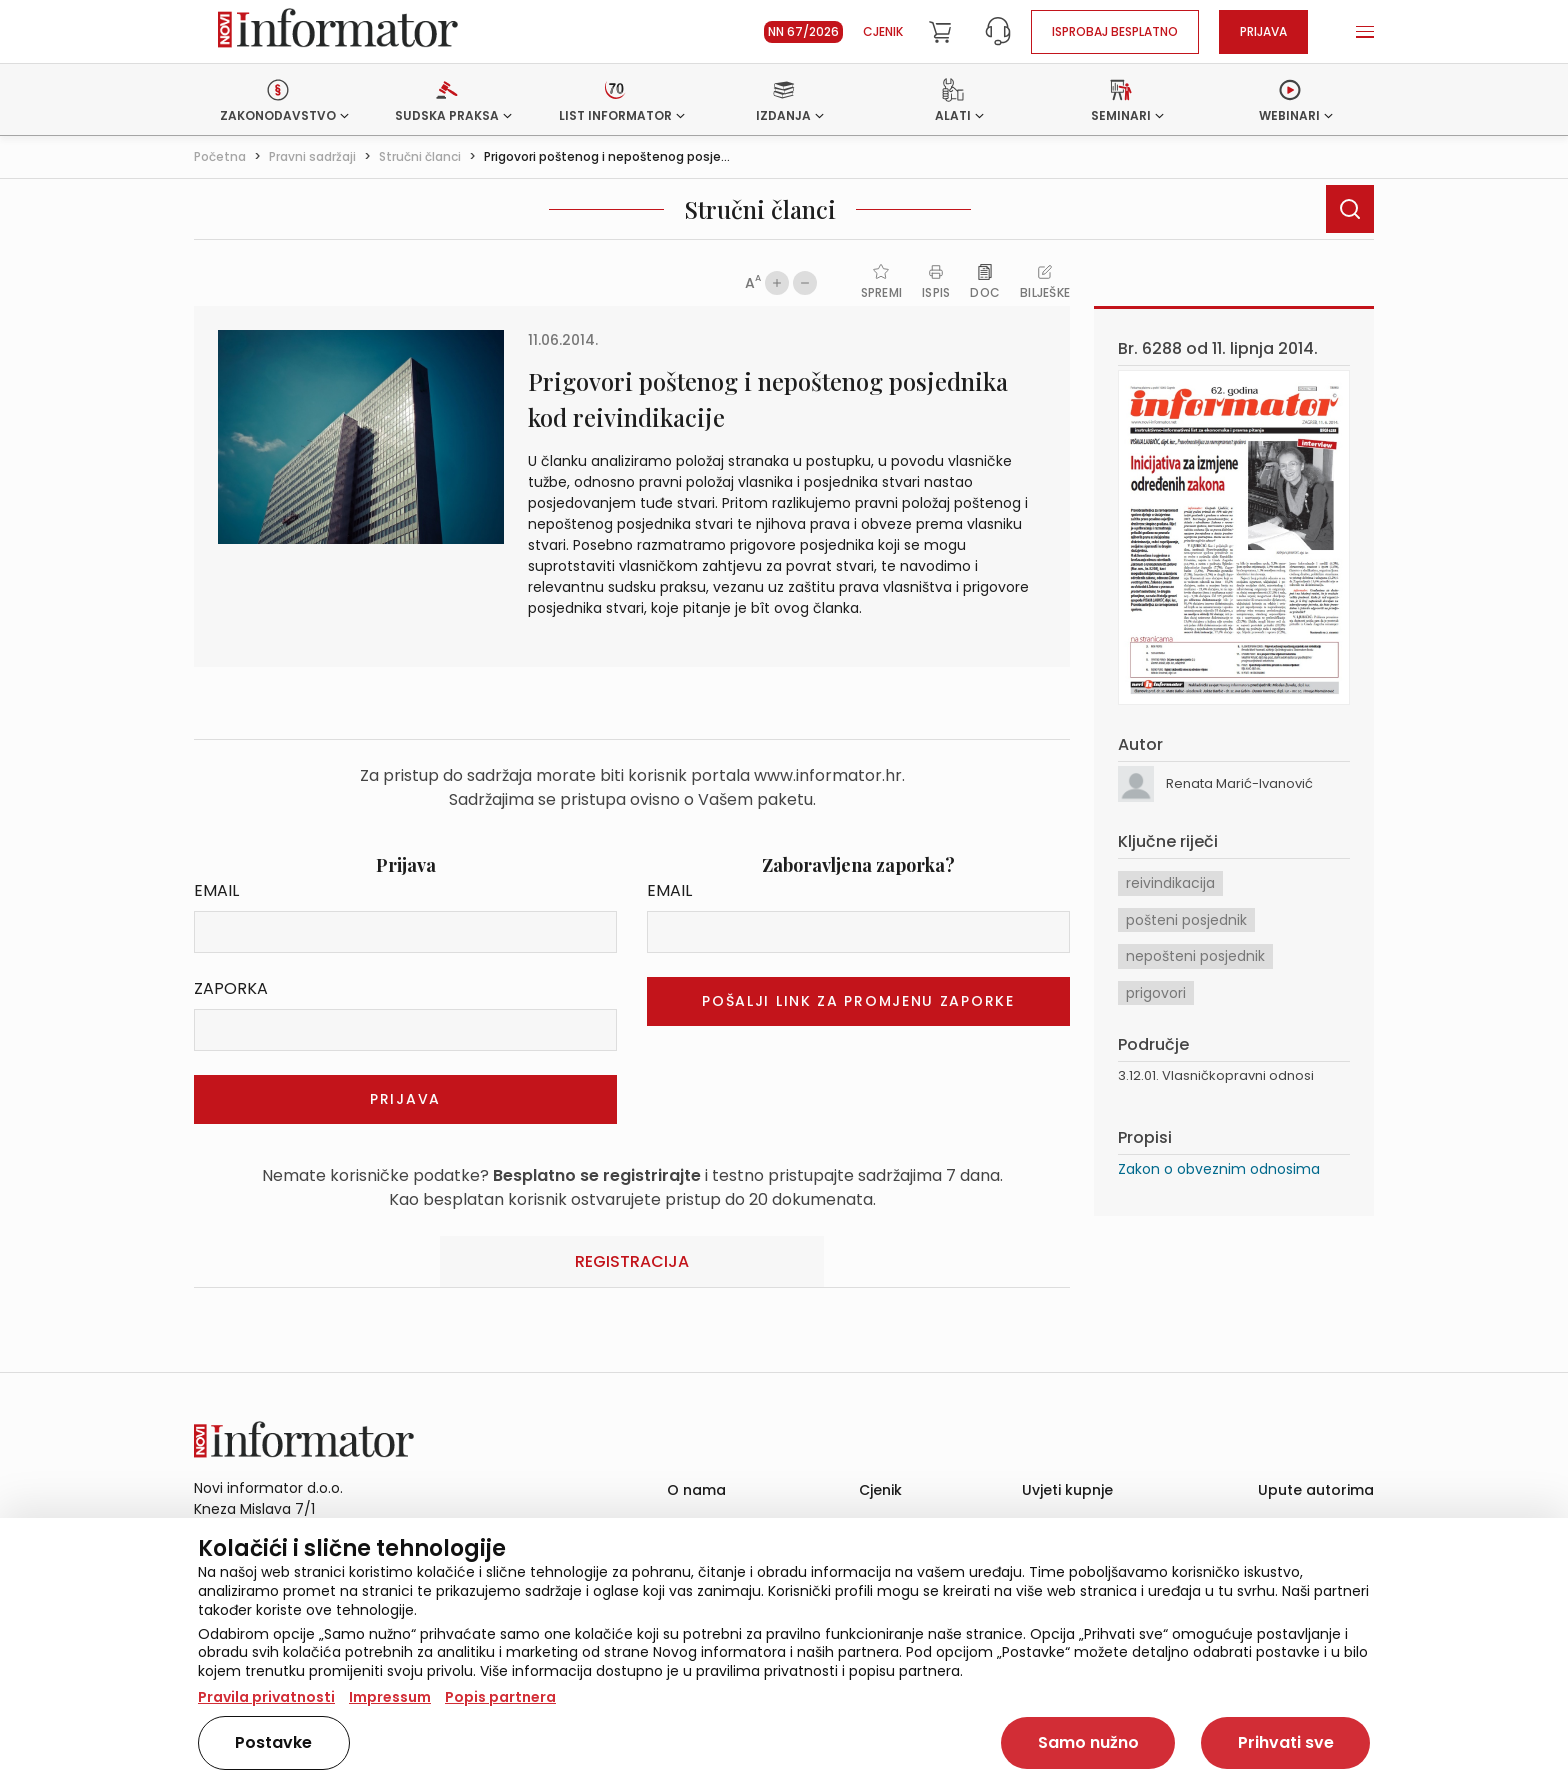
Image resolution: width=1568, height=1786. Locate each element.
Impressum (390, 1697)
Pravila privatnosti (266, 1697)
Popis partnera (500, 1697)
